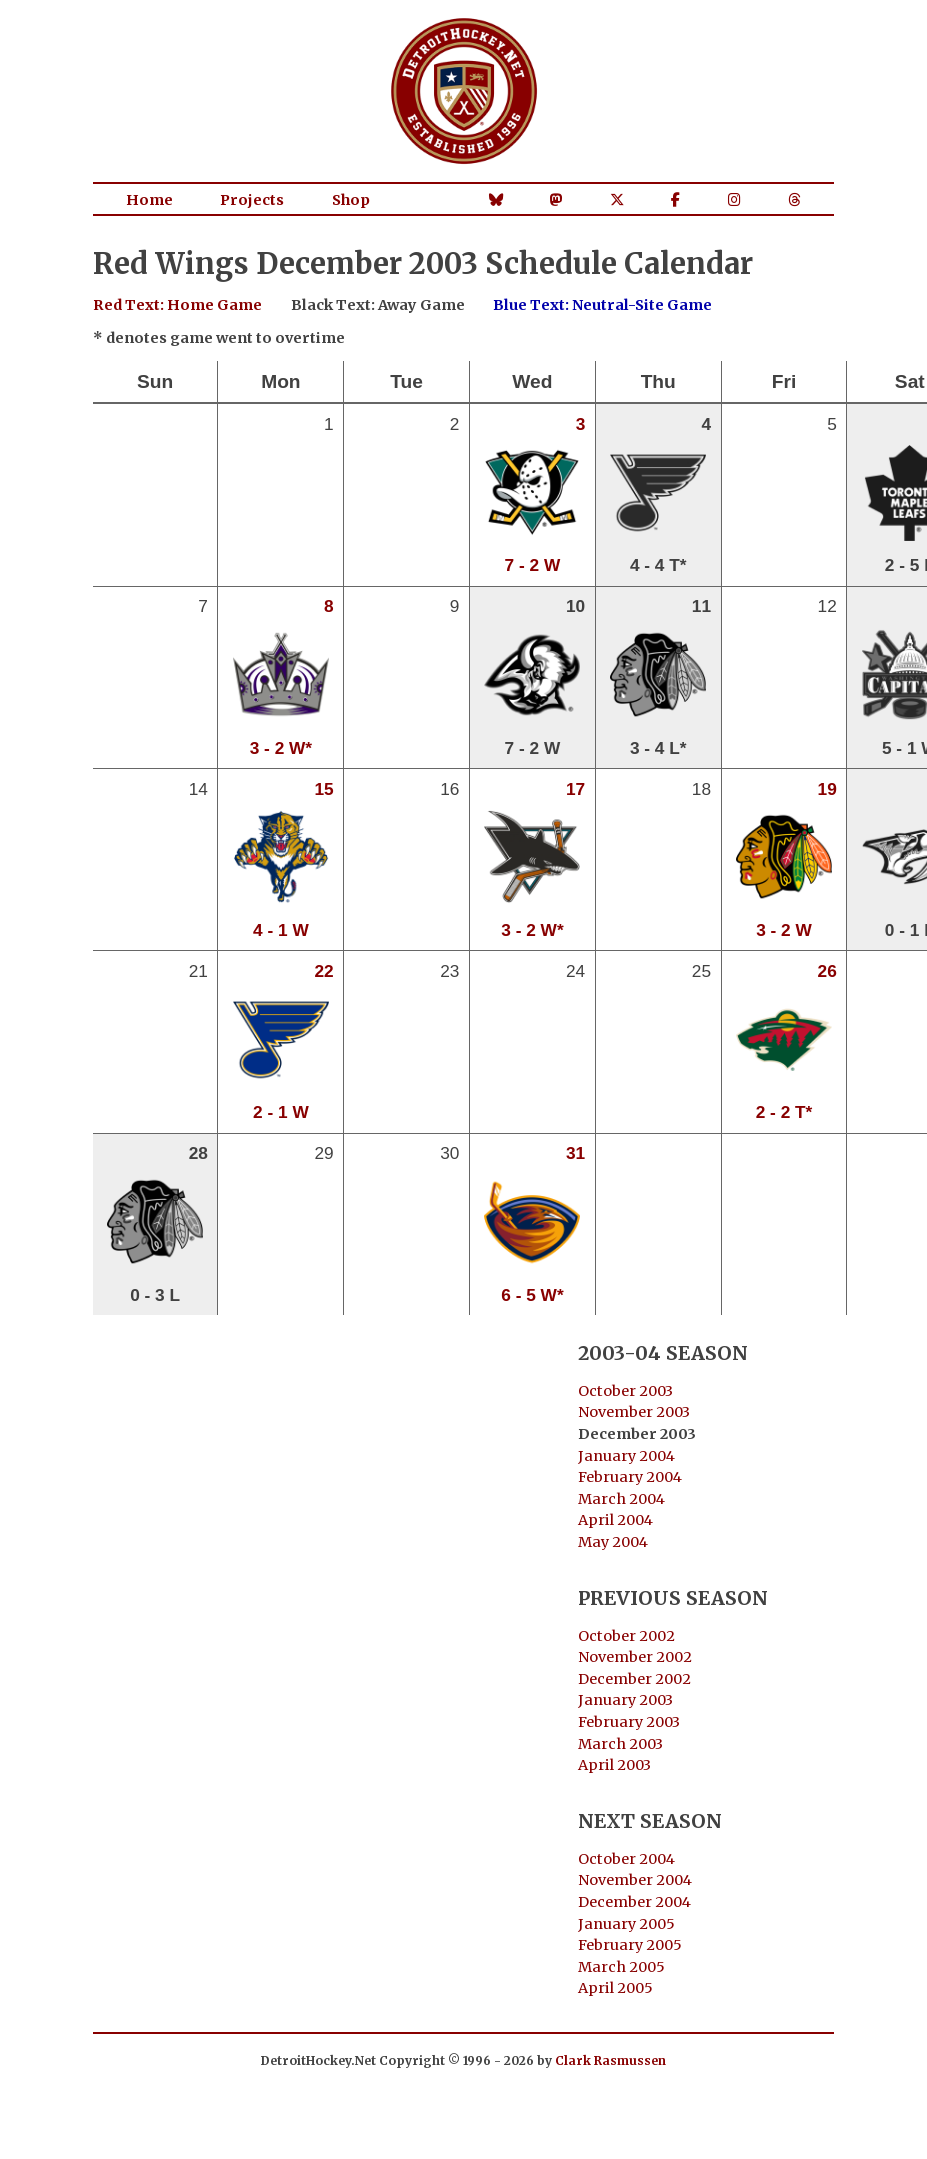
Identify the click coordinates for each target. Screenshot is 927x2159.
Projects (252, 200)
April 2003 (614, 1765)
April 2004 (615, 1520)
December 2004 (634, 1902)
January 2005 (626, 1924)
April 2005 (615, 1988)
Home (149, 200)
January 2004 (626, 1456)
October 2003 (625, 1391)
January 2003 (625, 1700)
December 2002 (634, 1679)
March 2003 (620, 1744)
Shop (351, 200)
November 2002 (635, 1657)
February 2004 (630, 1477)
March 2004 (621, 1499)
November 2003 (634, 1412)
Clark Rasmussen (610, 2060)
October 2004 (626, 1859)
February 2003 (629, 1722)
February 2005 (630, 1945)
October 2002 (626, 1636)
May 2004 (613, 1542)
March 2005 (621, 1967)
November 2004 (635, 1880)
